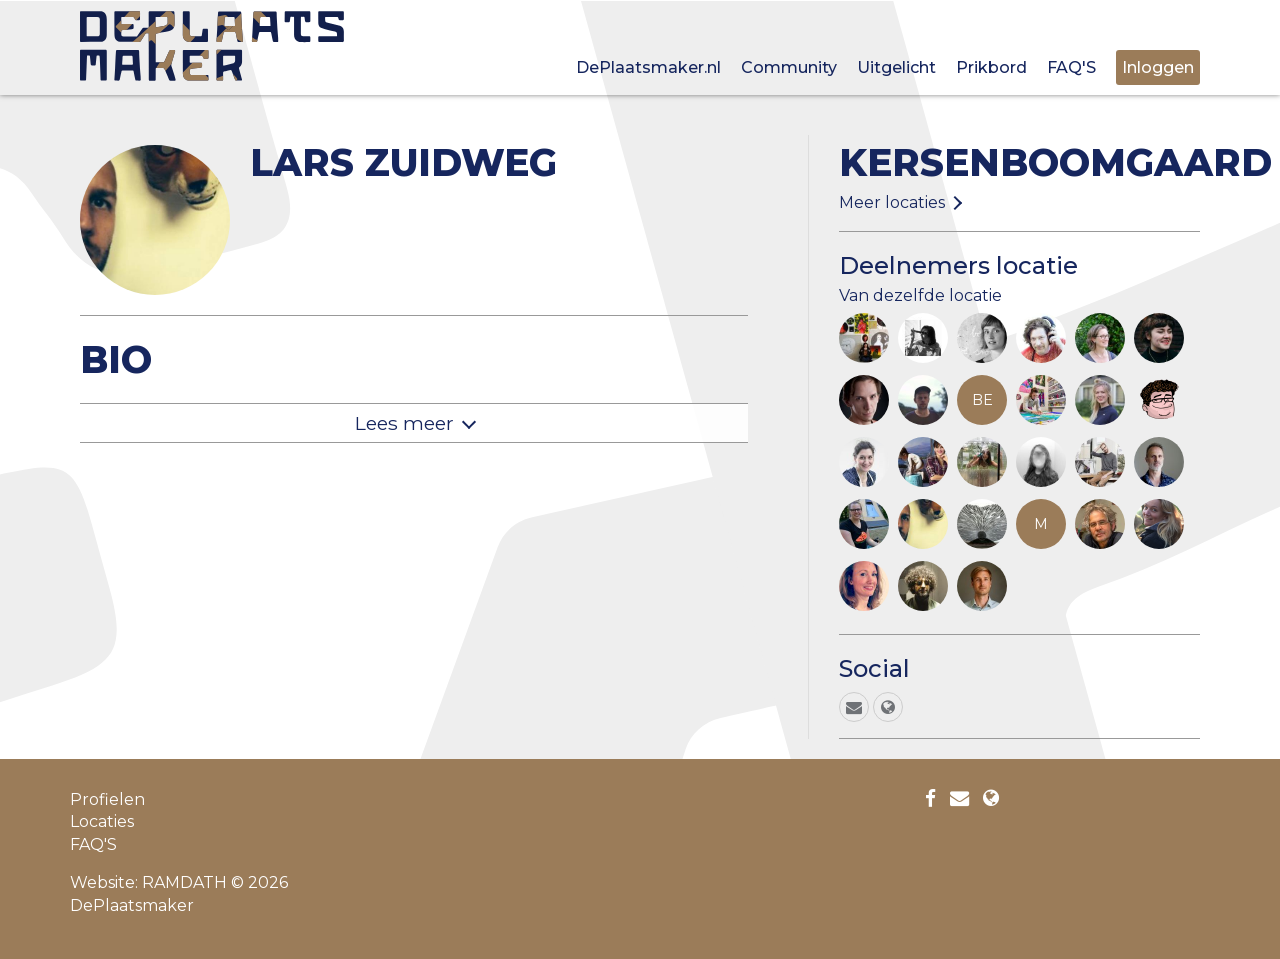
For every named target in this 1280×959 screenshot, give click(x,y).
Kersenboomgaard (1055, 162)
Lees (404, 423)
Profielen (107, 799)
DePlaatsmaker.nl (648, 67)
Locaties (102, 821)
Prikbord (991, 67)
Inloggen (1158, 67)
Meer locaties (892, 202)
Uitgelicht (896, 67)
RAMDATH (184, 882)
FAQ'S (1071, 67)
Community (789, 67)
